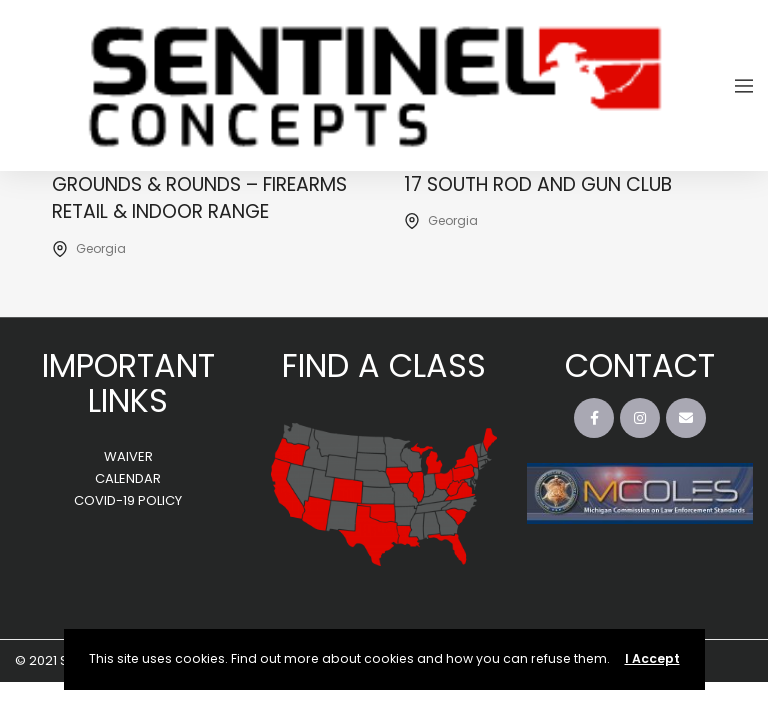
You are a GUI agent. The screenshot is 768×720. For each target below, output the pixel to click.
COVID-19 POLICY (128, 500)
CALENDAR (128, 478)
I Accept (652, 658)
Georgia (101, 248)
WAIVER (128, 456)
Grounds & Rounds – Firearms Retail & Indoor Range (199, 198)
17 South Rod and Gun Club (538, 184)
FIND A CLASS (384, 365)
